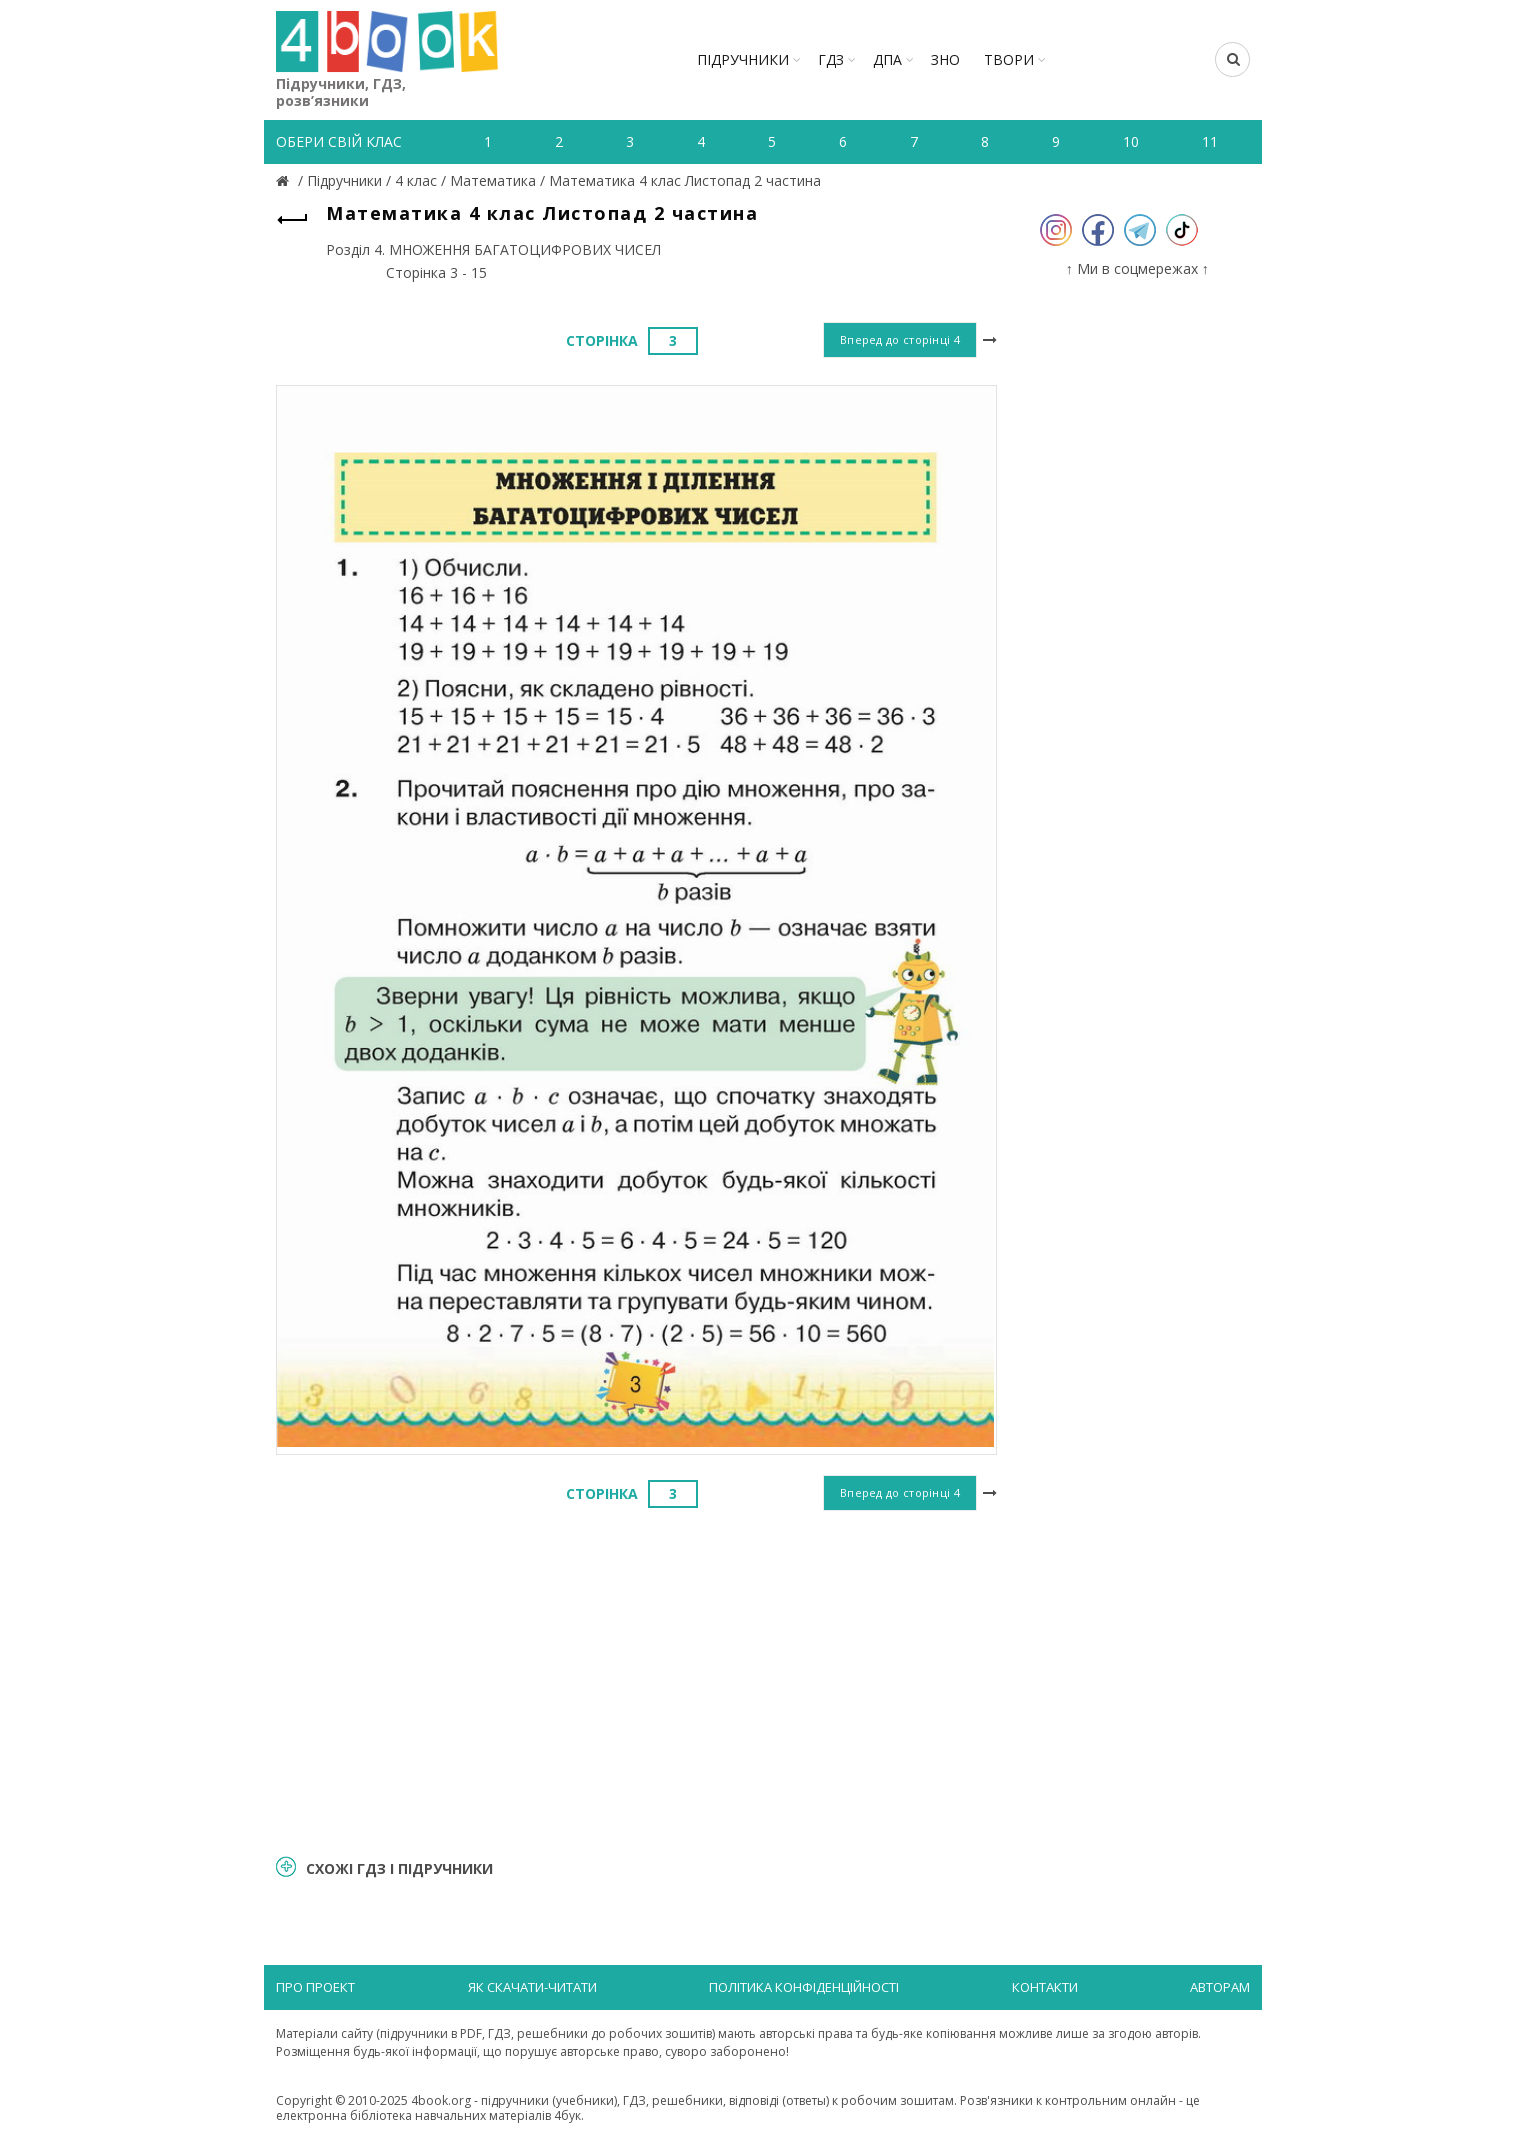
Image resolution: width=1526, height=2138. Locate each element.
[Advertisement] (636, 1680)
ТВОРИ (1009, 59)
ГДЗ (831, 59)
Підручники (743, 59)
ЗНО (945, 59)
